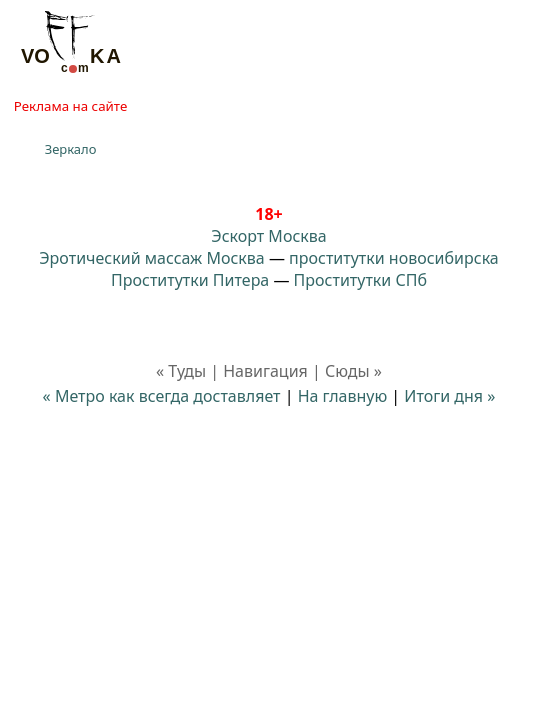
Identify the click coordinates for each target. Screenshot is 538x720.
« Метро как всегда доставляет (162, 396)
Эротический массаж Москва (151, 258)
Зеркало (71, 149)
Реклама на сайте (70, 106)
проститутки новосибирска (394, 258)
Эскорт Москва (268, 236)
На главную (343, 396)
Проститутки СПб (360, 280)
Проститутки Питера (190, 280)
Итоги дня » (449, 396)
